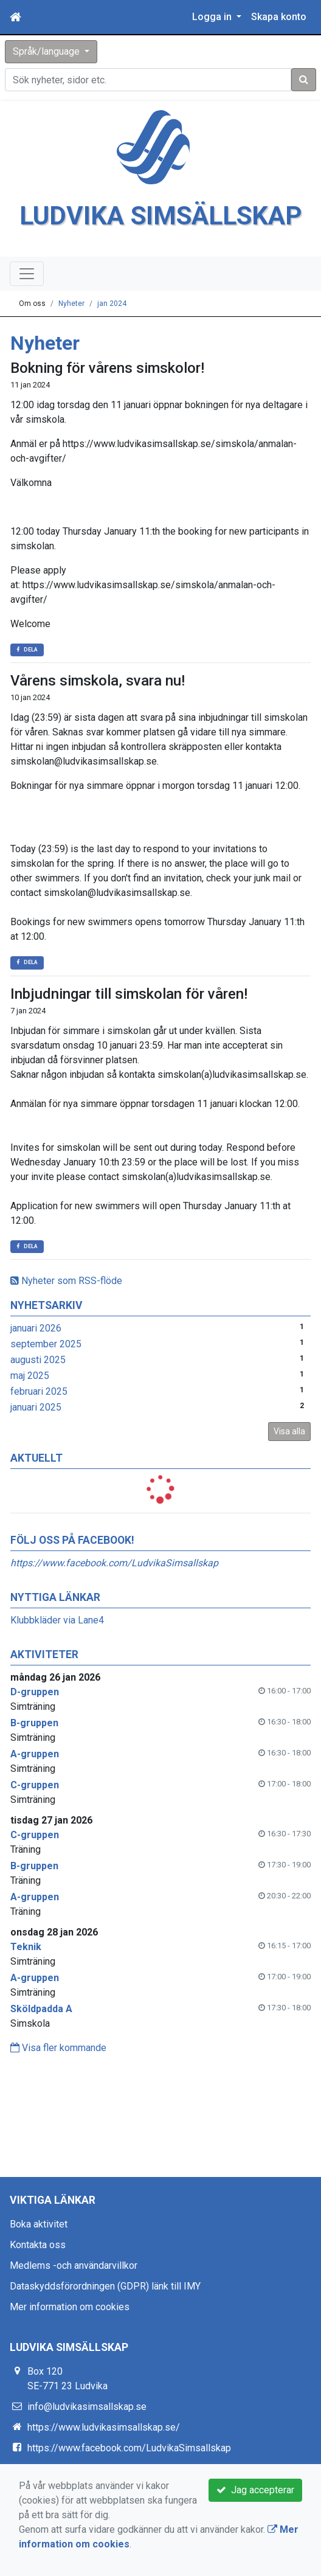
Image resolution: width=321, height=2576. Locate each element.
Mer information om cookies (69, 2307)
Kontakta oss (38, 2245)
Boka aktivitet (38, 2224)
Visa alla (289, 1431)
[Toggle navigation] (27, 274)
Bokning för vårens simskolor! (107, 368)
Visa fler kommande (58, 2048)
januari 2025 (35, 1407)
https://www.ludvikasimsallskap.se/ (103, 2427)
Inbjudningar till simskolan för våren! (128, 993)
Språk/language (47, 51)
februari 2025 (38, 1391)
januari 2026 (35, 1328)
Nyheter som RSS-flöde (66, 1280)
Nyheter (71, 303)
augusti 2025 (38, 1360)
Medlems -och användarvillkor (73, 2265)
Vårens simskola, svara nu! (97, 680)
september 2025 (45, 1344)
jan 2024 (111, 303)
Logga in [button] (213, 17)
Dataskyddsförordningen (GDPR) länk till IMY (105, 2286)
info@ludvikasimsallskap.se (87, 2406)
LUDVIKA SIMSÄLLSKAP (160, 216)
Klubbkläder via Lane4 (57, 1620)
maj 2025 (29, 1375)
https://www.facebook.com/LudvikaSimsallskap (114, 1563)
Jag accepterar (255, 2490)
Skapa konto (278, 17)
